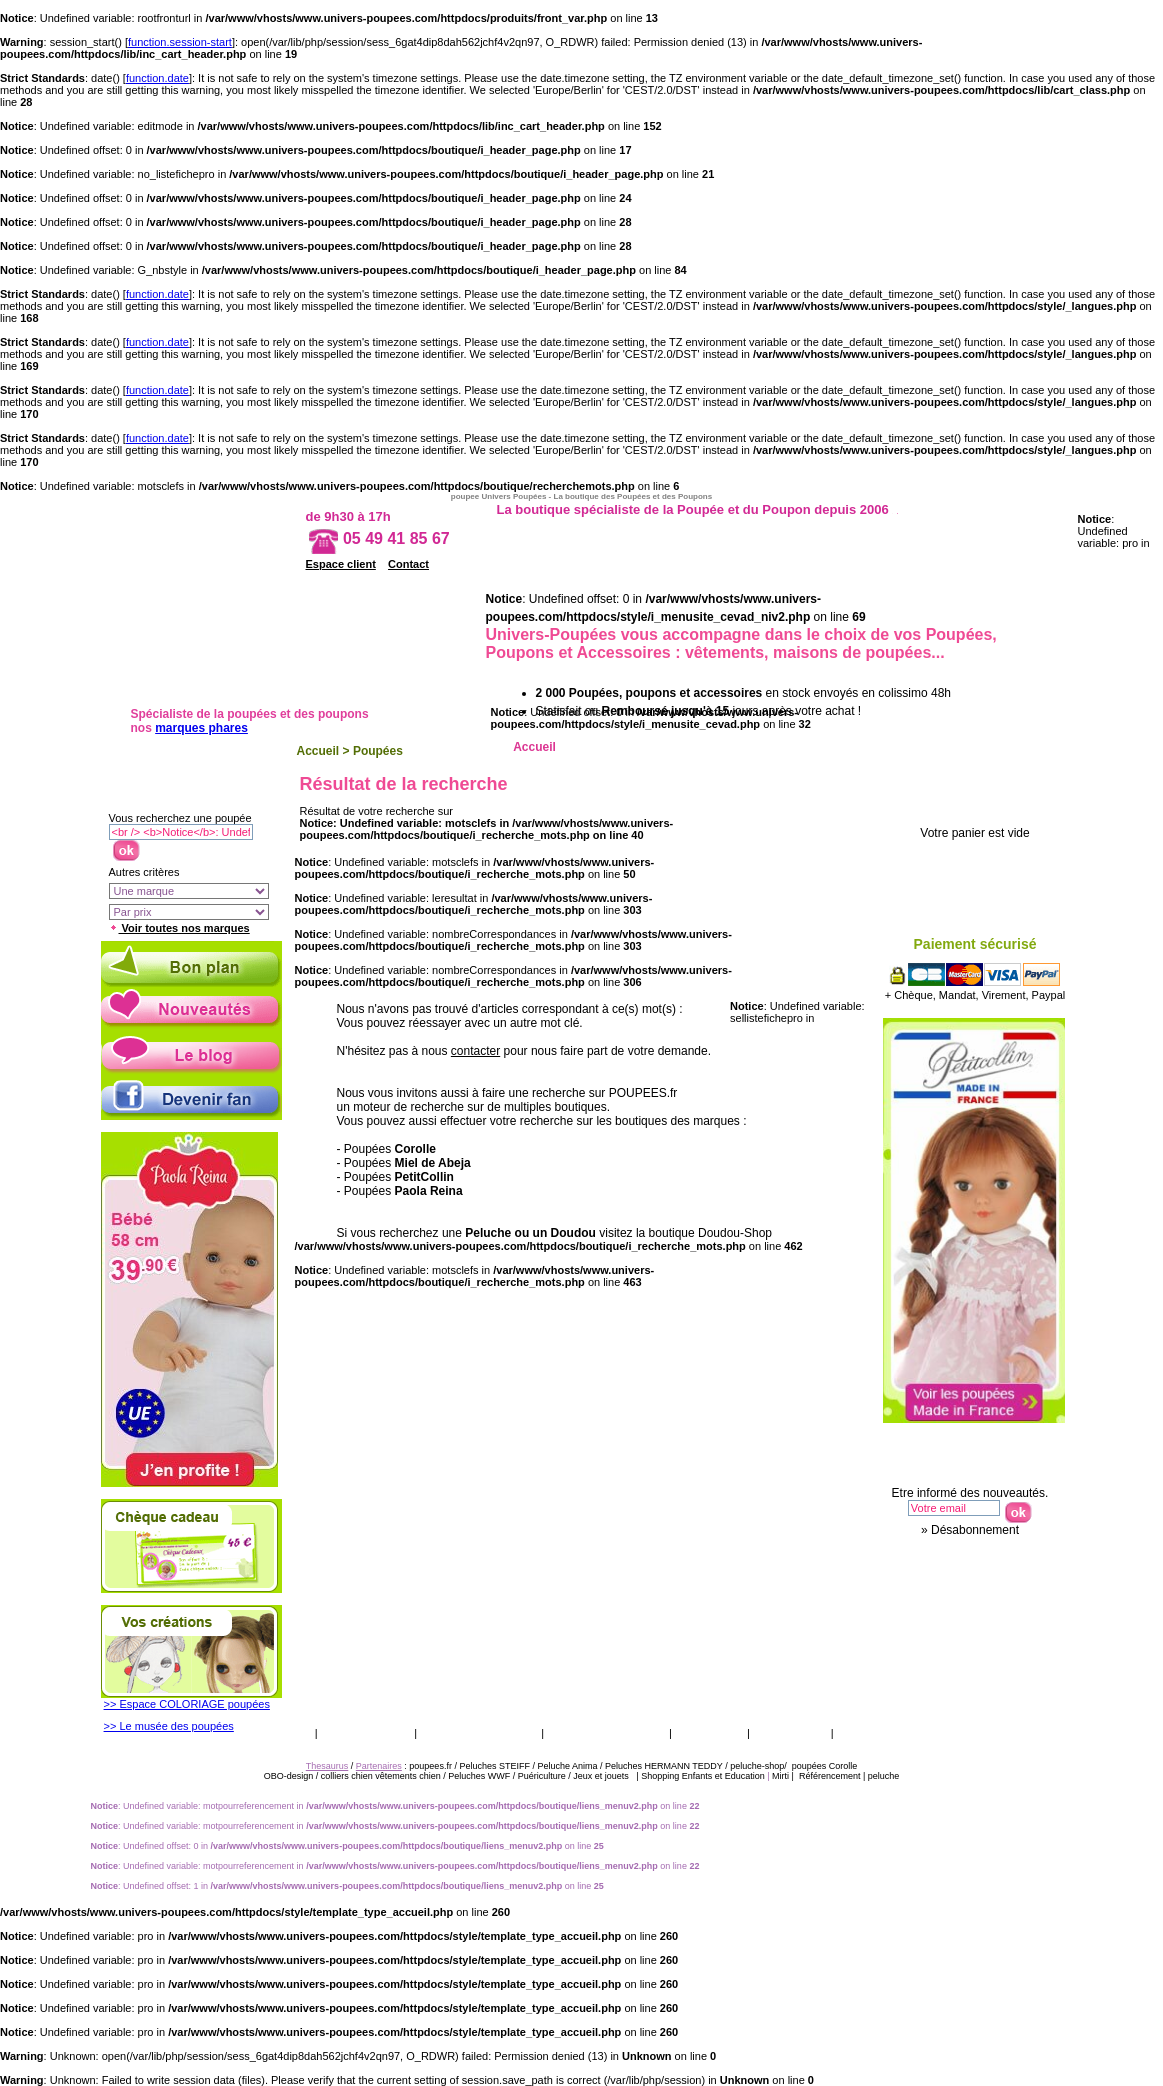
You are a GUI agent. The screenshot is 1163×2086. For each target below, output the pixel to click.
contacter (475, 1051)
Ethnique (804, 747)
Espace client (341, 564)
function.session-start (180, 42)
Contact (408, 564)
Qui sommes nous (606, 1732)
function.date (157, 78)
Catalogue (709, 1732)
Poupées (378, 751)
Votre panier (981, 799)
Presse (861, 1732)
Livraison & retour (479, 1732)
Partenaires (379, 1766)
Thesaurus (789, 1732)
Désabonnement (975, 1530)
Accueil (318, 751)
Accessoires (984, 747)
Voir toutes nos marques (179, 928)
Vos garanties (366, 1732)
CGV (295, 1732)
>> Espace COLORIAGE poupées (187, 1704)
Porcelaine (894, 747)
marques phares (201, 728)
